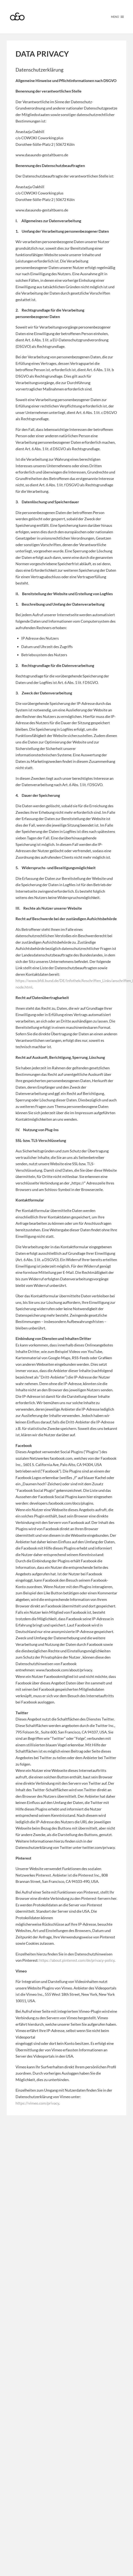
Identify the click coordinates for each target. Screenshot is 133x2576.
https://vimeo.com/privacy (37, 2103)
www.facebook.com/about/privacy (64, 1670)
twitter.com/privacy (98, 1847)
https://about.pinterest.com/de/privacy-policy (77, 1960)
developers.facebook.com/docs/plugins (61, 1503)
